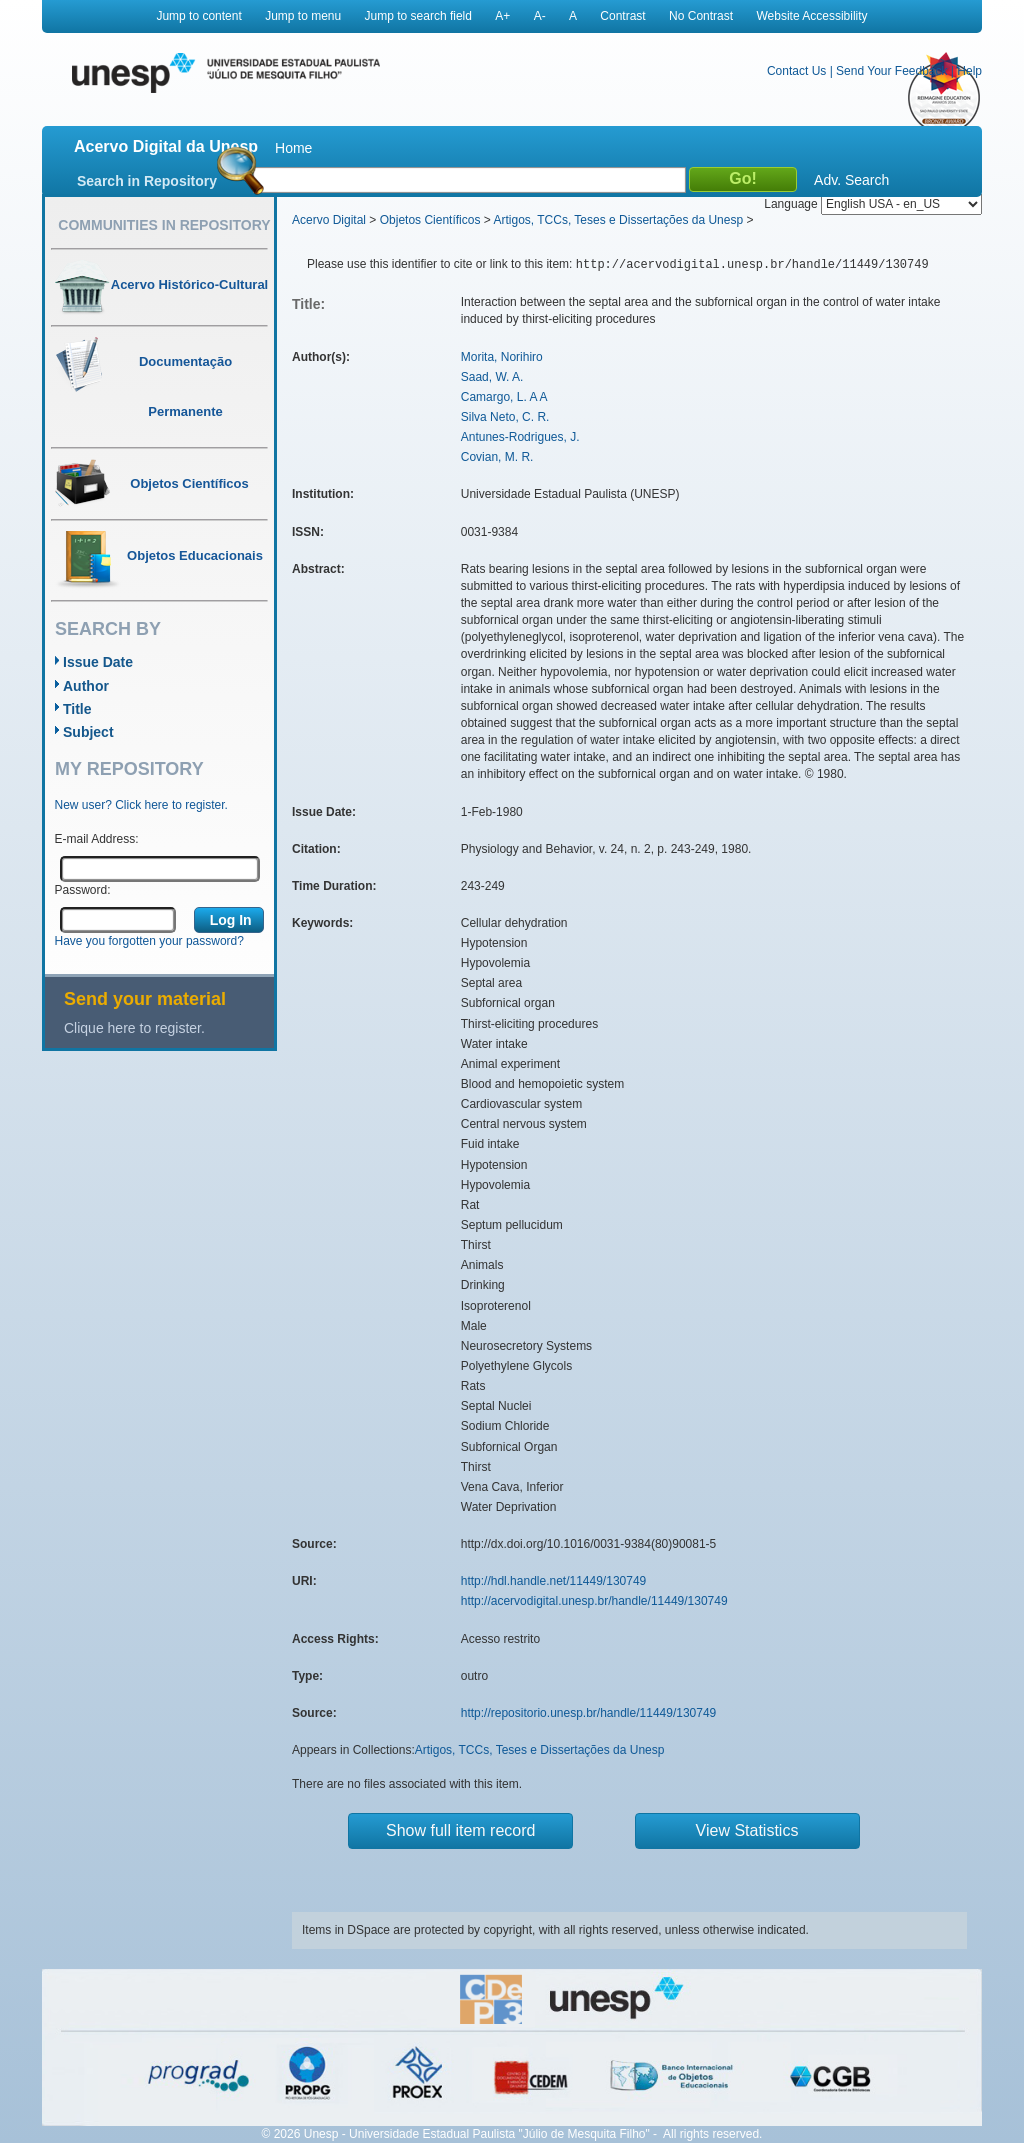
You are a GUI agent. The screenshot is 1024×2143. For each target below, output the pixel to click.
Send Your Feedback (891, 71)
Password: (83, 890)
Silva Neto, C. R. (505, 417)
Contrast (622, 16)
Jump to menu (303, 16)
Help (969, 71)
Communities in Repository (164, 225)
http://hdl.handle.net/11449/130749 (554, 1581)
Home (293, 148)
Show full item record (460, 1830)
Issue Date (98, 662)
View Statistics (747, 1830)
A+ (502, 16)
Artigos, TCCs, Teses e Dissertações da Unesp (618, 220)
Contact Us (796, 71)
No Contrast (701, 16)
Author (86, 686)
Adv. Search (851, 180)
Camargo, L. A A (504, 397)
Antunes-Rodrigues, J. (520, 437)
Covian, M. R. (497, 457)
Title (77, 709)
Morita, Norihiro (502, 357)
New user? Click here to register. (141, 805)
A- (540, 16)
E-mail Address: (97, 839)
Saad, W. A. (492, 377)
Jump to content (198, 16)
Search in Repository (147, 181)
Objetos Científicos (430, 220)
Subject (88, 732)
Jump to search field (418, 16)
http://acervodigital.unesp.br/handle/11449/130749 (594, 1601)
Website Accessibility (811, 16)
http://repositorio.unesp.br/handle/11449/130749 (589, 1713)
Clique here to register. (134, 1028)
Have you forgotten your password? (149, 941)
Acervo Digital (329, 220)
